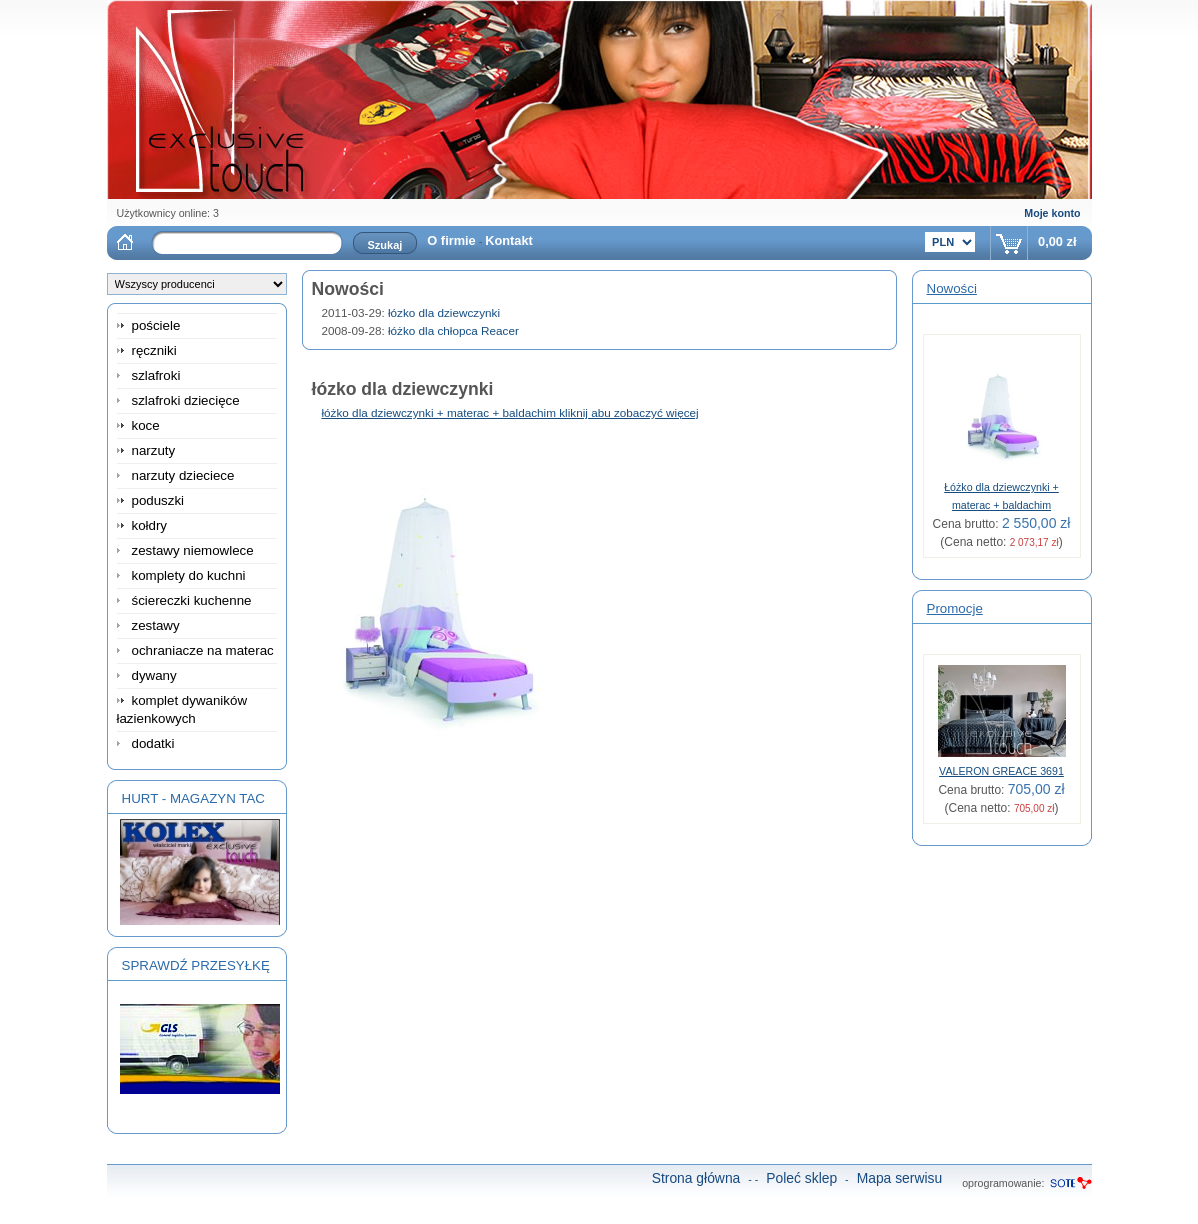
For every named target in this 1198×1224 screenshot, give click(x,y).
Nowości (952, 288)
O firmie (451, 240)
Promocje (955, 608)
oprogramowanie (1001, 1183)
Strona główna (696, 1178)
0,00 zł (1057, 241)
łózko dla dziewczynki (444, 312)
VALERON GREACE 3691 (1001, 771)
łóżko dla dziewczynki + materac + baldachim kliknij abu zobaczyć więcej (510, 412)
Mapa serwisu (900, 1178)
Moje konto (1052, 213)
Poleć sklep (801, 1178)
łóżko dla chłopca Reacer (453, 330)
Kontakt (509, 240)
